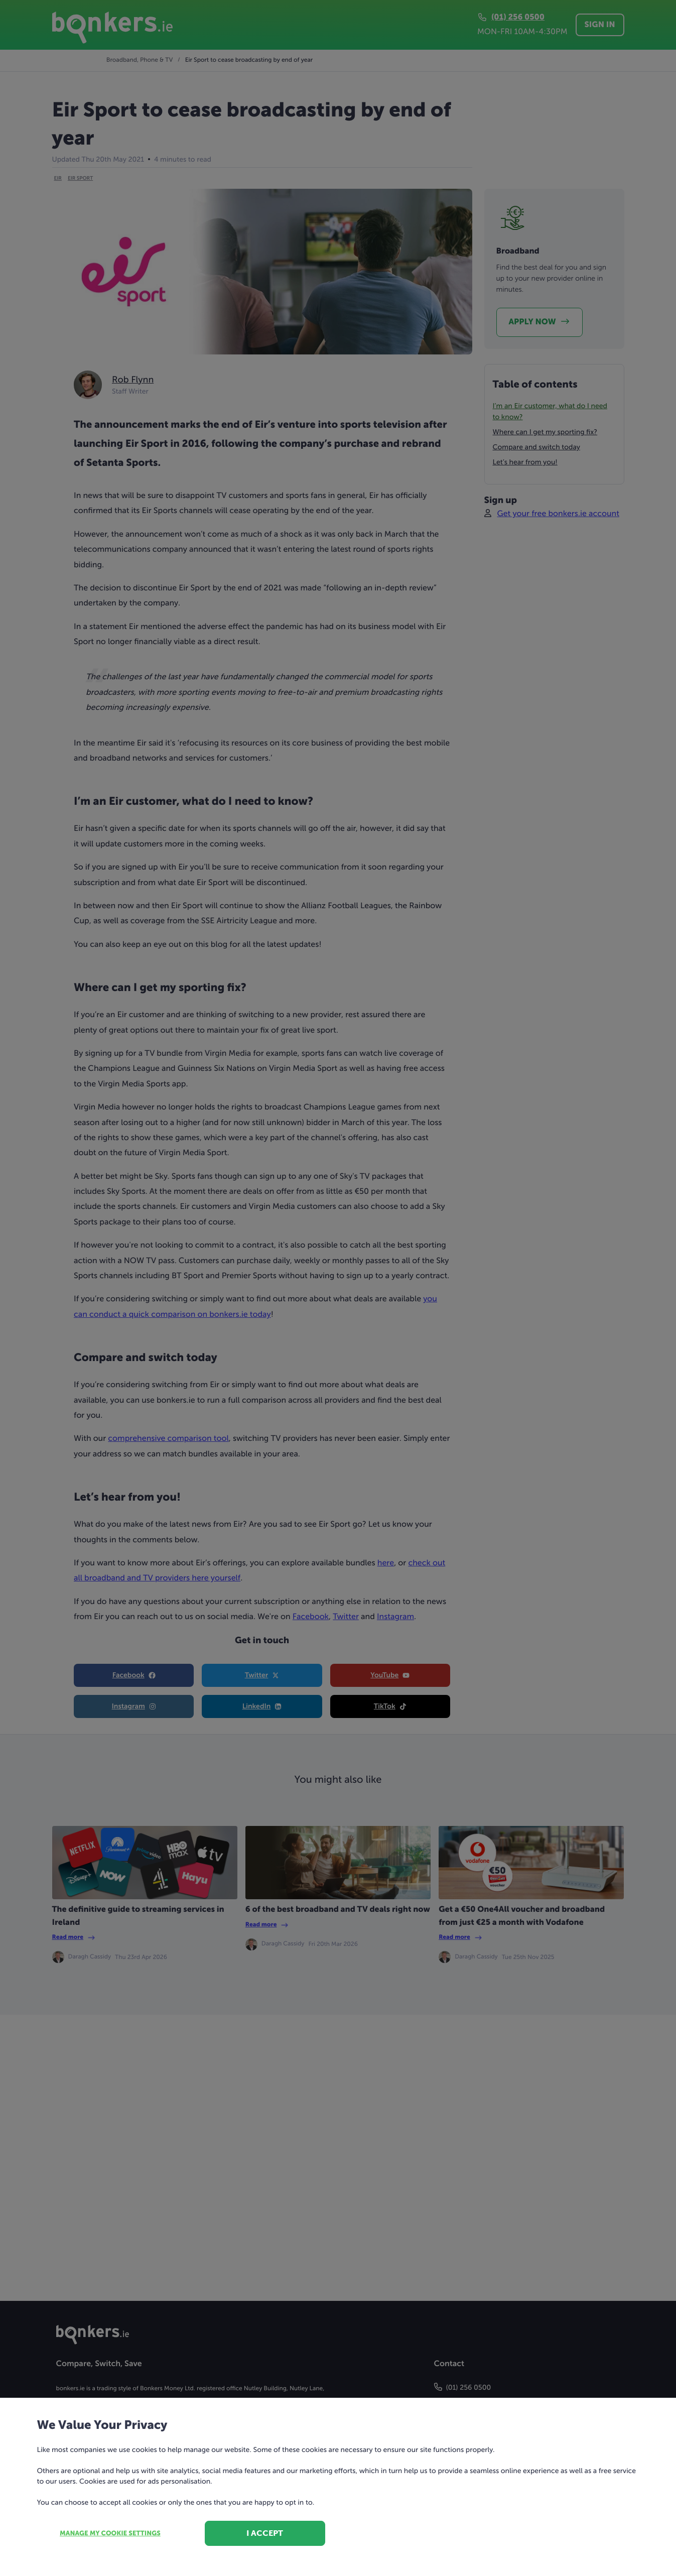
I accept (264, 2533)
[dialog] (338, 1288)
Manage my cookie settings (110, 2533)
